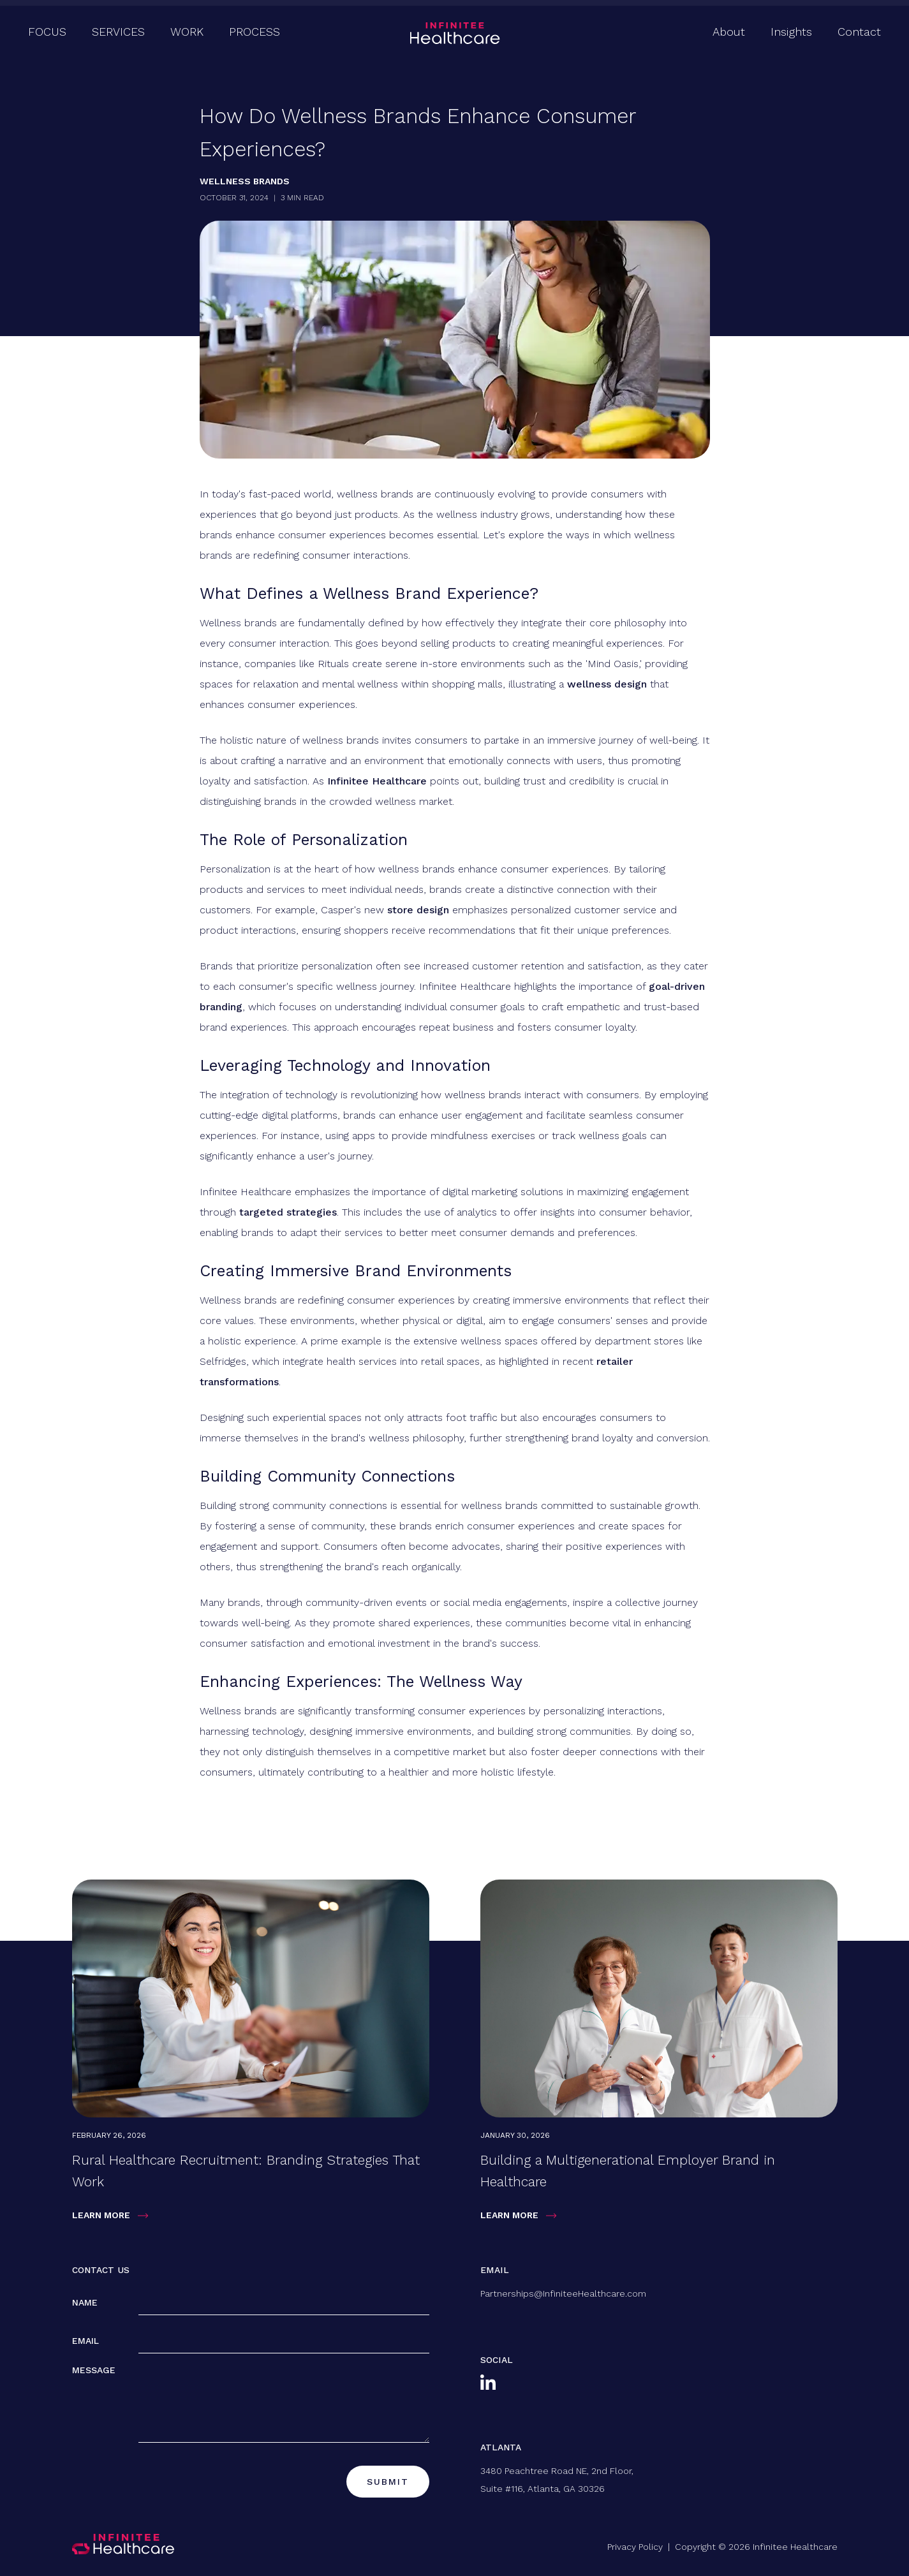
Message (93, 2370)
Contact (859, 31)
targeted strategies (288, 1212)
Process (254, 31)
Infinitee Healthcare (377, 781)
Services (118, 31)
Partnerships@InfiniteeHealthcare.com (563, 2293)
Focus (47, 31)
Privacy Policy (635, 2547)
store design (418, 910)
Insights (791, 31)
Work (186, 31)
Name (85, 2302)
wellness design (607, 684)
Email (85, 2341)
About (729, 31)
